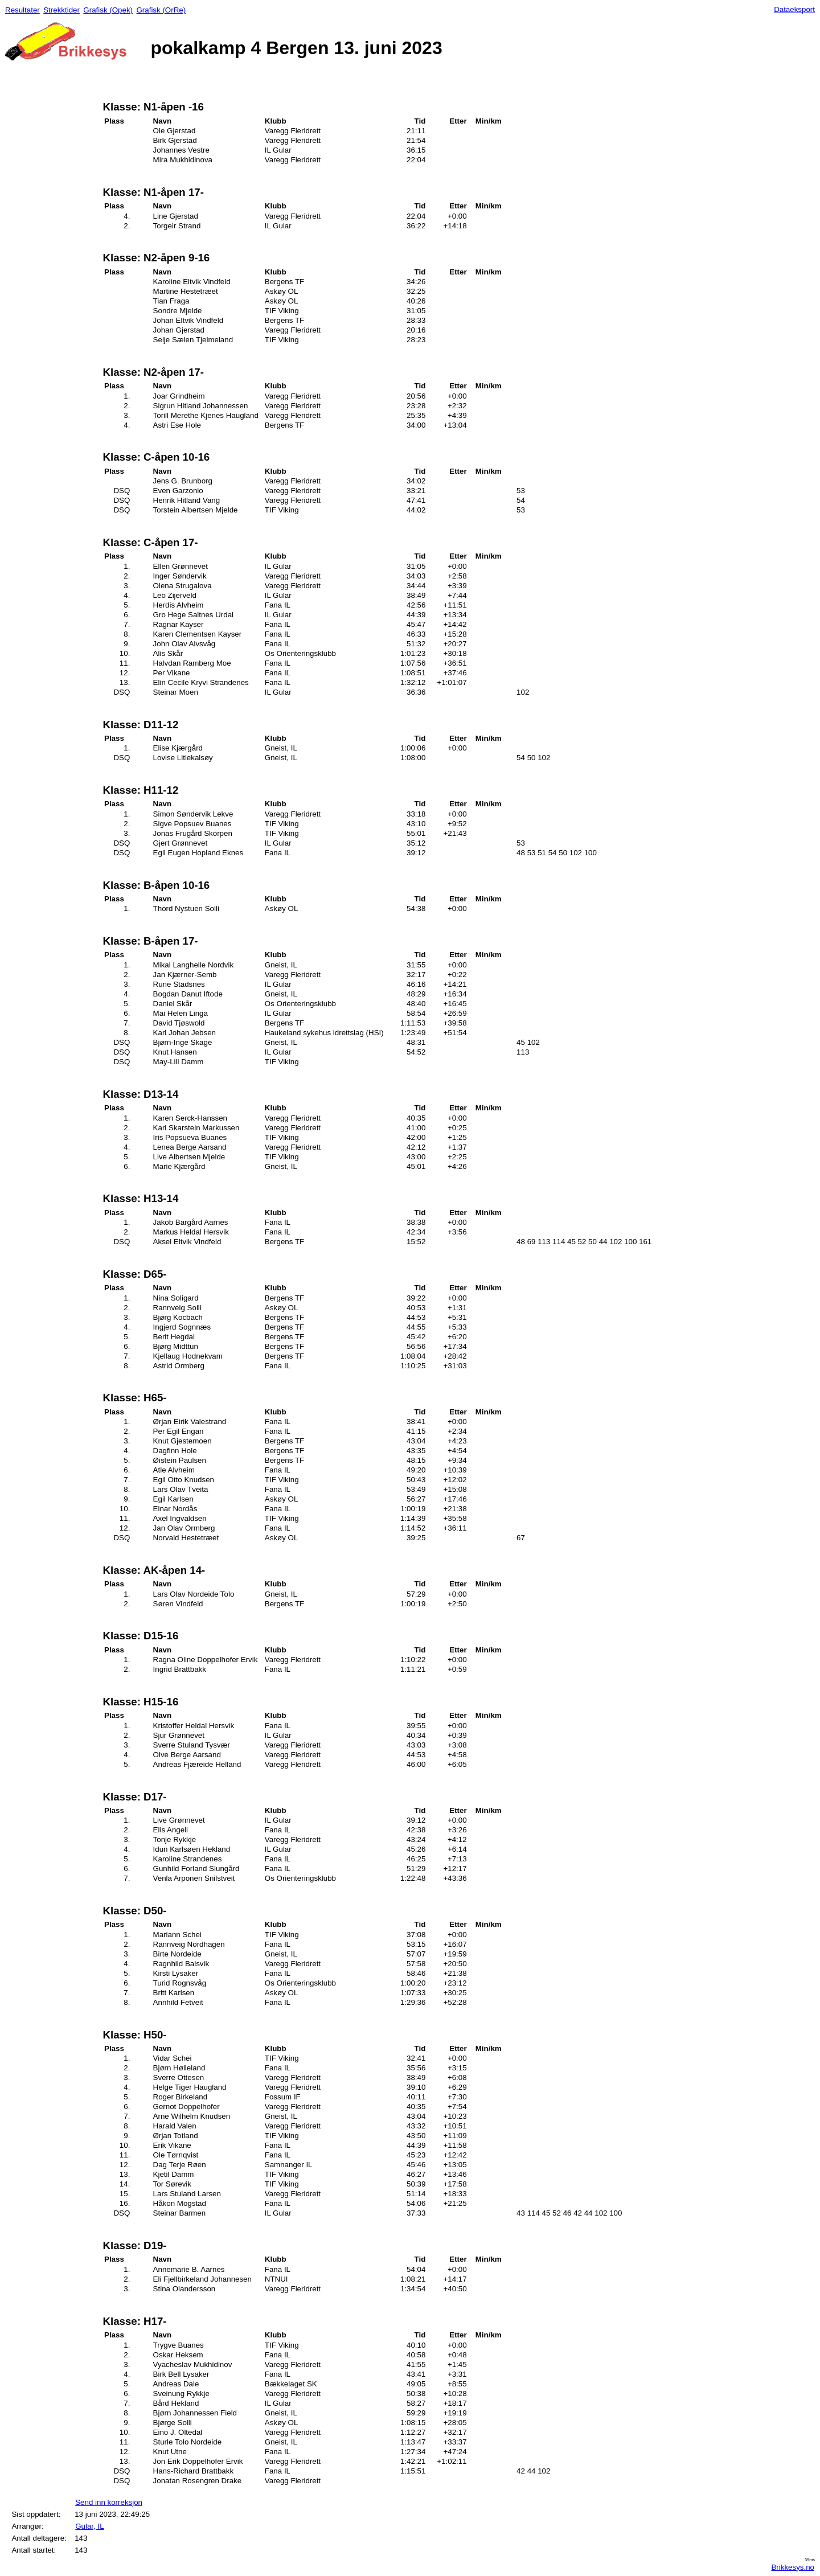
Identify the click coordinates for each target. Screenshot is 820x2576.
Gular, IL (89, 2526)
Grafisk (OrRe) (161, 10)
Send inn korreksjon (108, 2502)
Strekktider (61, 10)
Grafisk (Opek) (108, 10)
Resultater (22, 10)
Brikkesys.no (792, 2567)
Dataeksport (794, 9)
